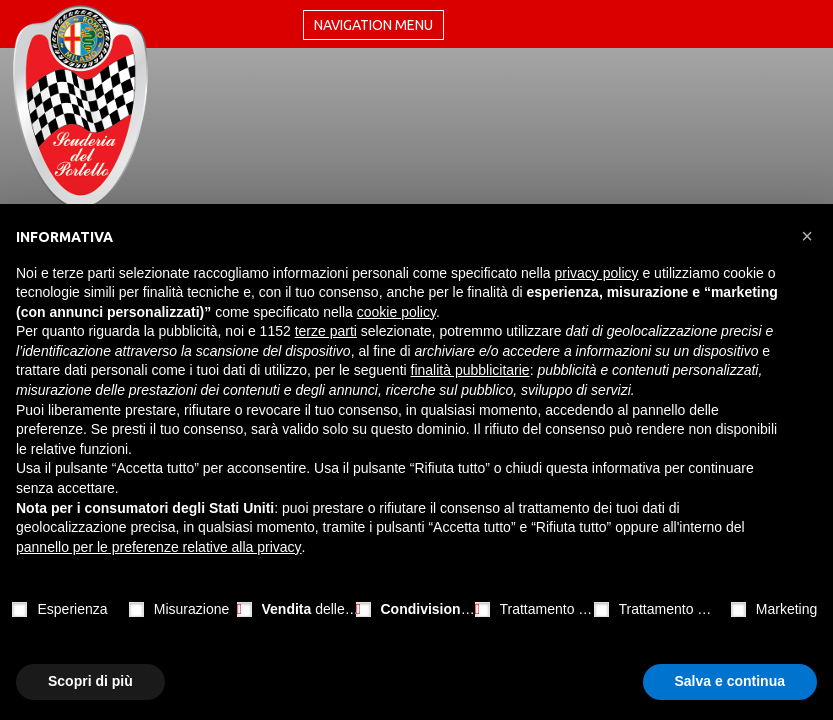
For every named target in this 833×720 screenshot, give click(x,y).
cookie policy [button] (396, 312)
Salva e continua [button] (730, 681)
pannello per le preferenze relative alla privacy (159, 547)
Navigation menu (373, 25)
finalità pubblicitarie (470, 370)
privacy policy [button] (597, 273)
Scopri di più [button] (90, 681)
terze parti (326, 331)
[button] (807, 236)
